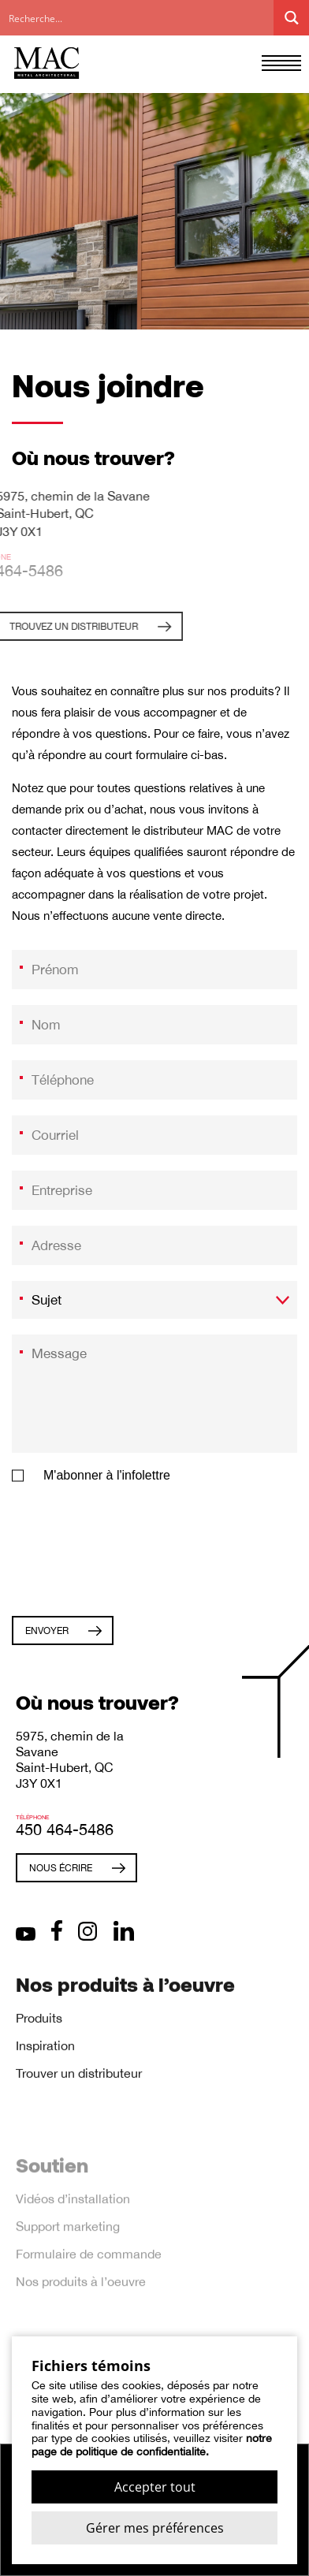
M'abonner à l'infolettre (106, 1481)
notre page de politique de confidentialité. (152, 2445)
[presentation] (131, 1552)
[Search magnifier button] (291, 17)
